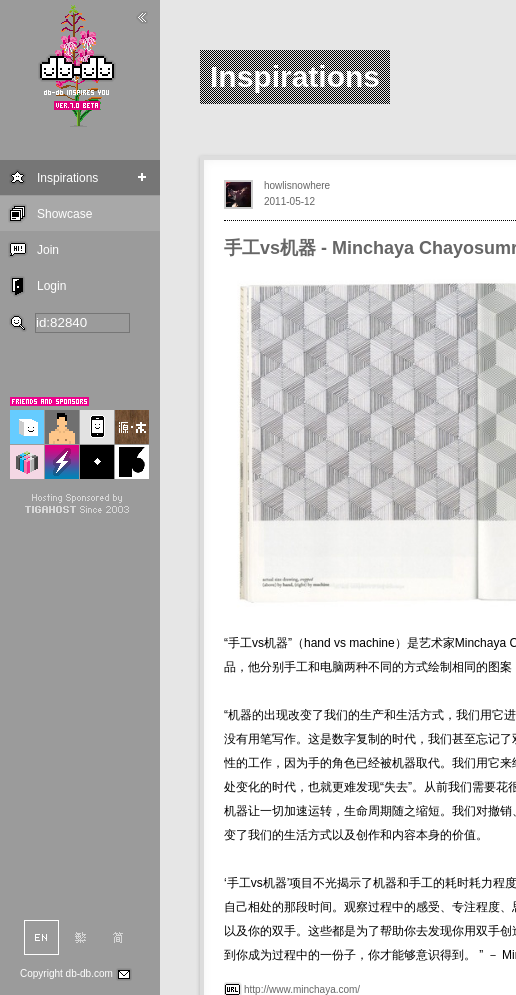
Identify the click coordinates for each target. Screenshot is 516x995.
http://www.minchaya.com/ (302, 989)
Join (48, 250)
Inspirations (67, 178)
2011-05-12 (289, 201)
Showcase (64, 214)
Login (51, 286)
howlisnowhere (297, 185)
